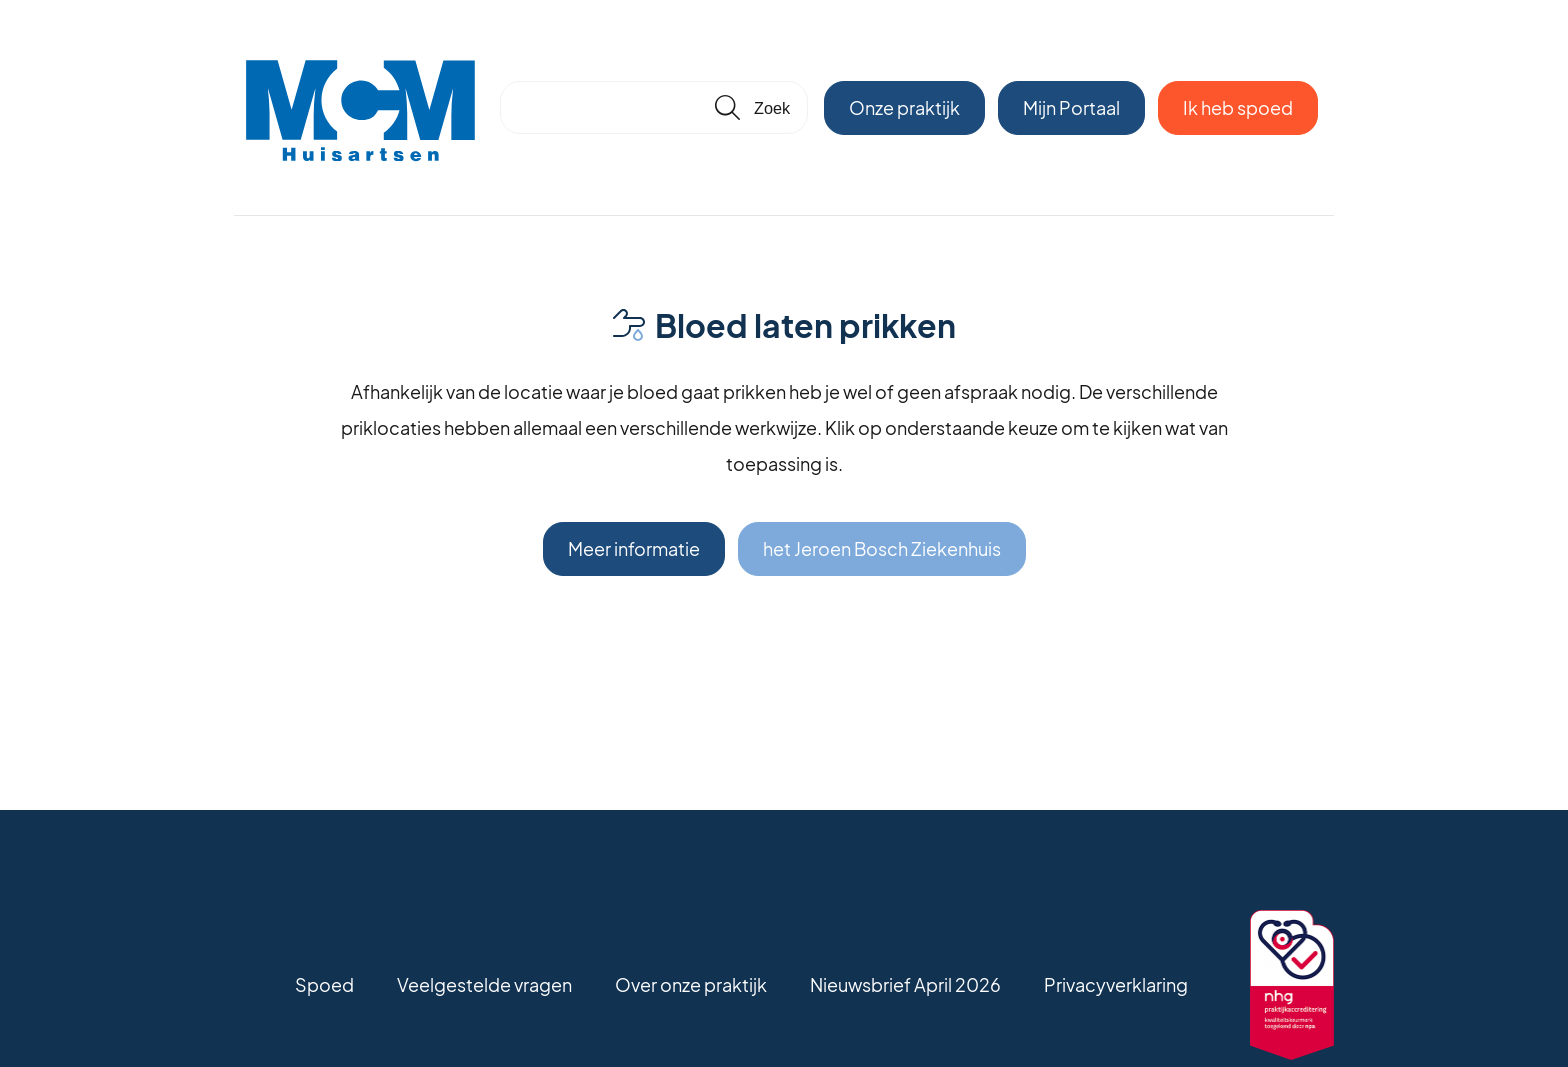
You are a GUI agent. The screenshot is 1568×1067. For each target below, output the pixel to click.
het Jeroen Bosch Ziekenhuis (882, 548)
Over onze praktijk (691, 984)
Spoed (324, 984)
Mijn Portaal (1071, 107)
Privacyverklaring (1116, 984)
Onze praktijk (904, 107)
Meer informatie (634, 548)
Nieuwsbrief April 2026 (905, 984)
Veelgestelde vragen (484, 984)
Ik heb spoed (1238, 107)
